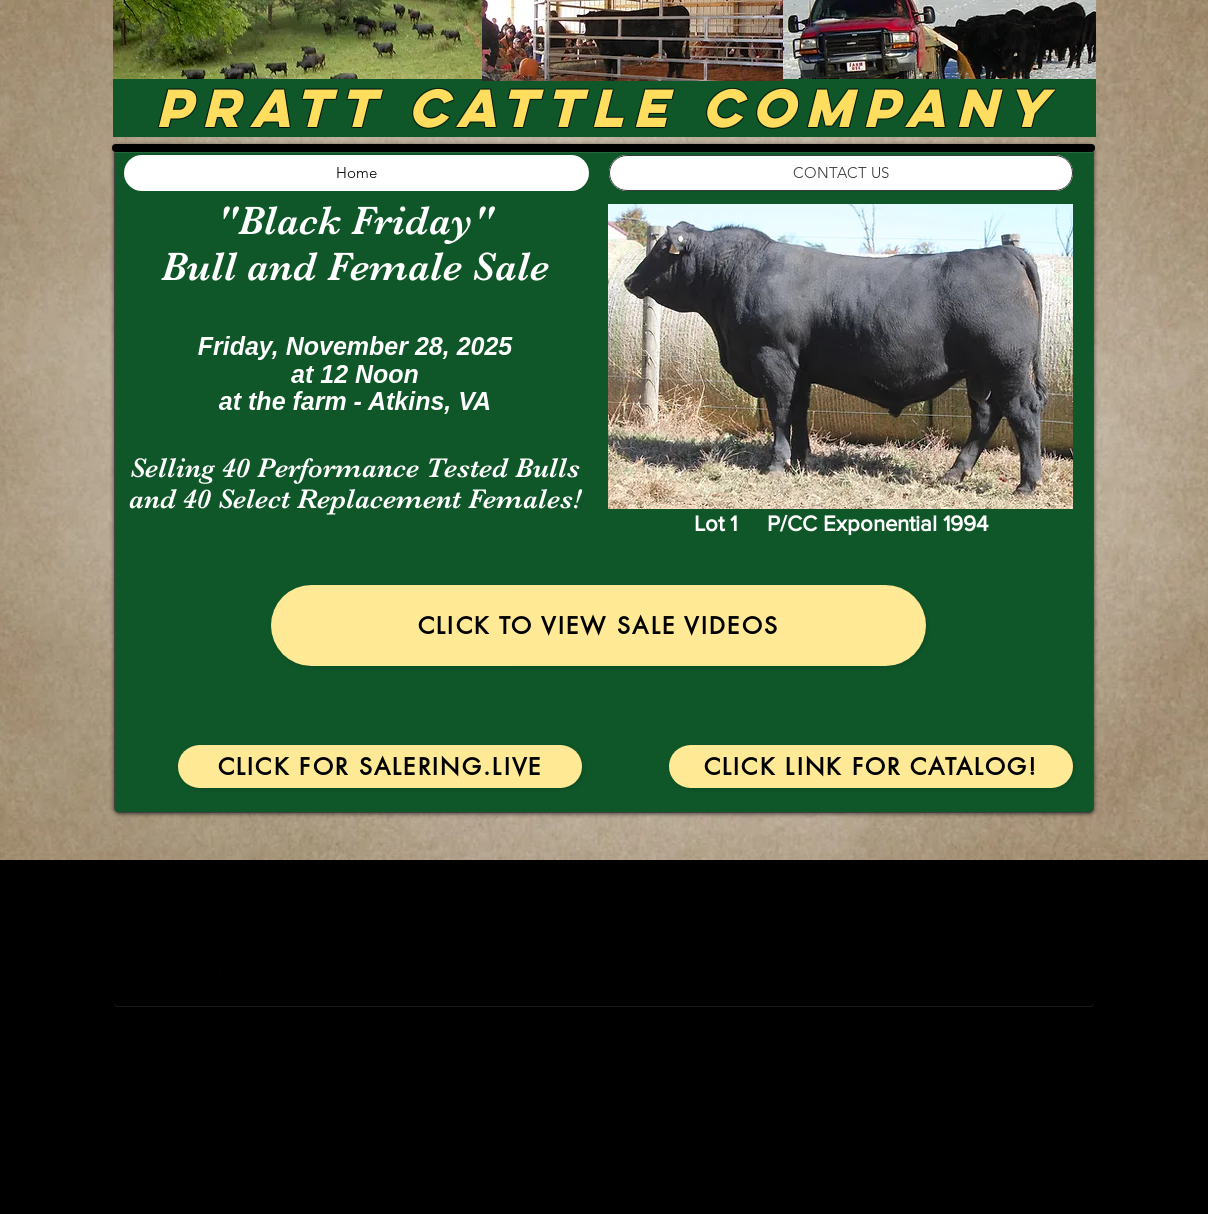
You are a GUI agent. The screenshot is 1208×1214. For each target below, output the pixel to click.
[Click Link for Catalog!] (871, 766)
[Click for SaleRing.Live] (380, 766)
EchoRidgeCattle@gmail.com (864, 971)
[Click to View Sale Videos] (598, 625)
